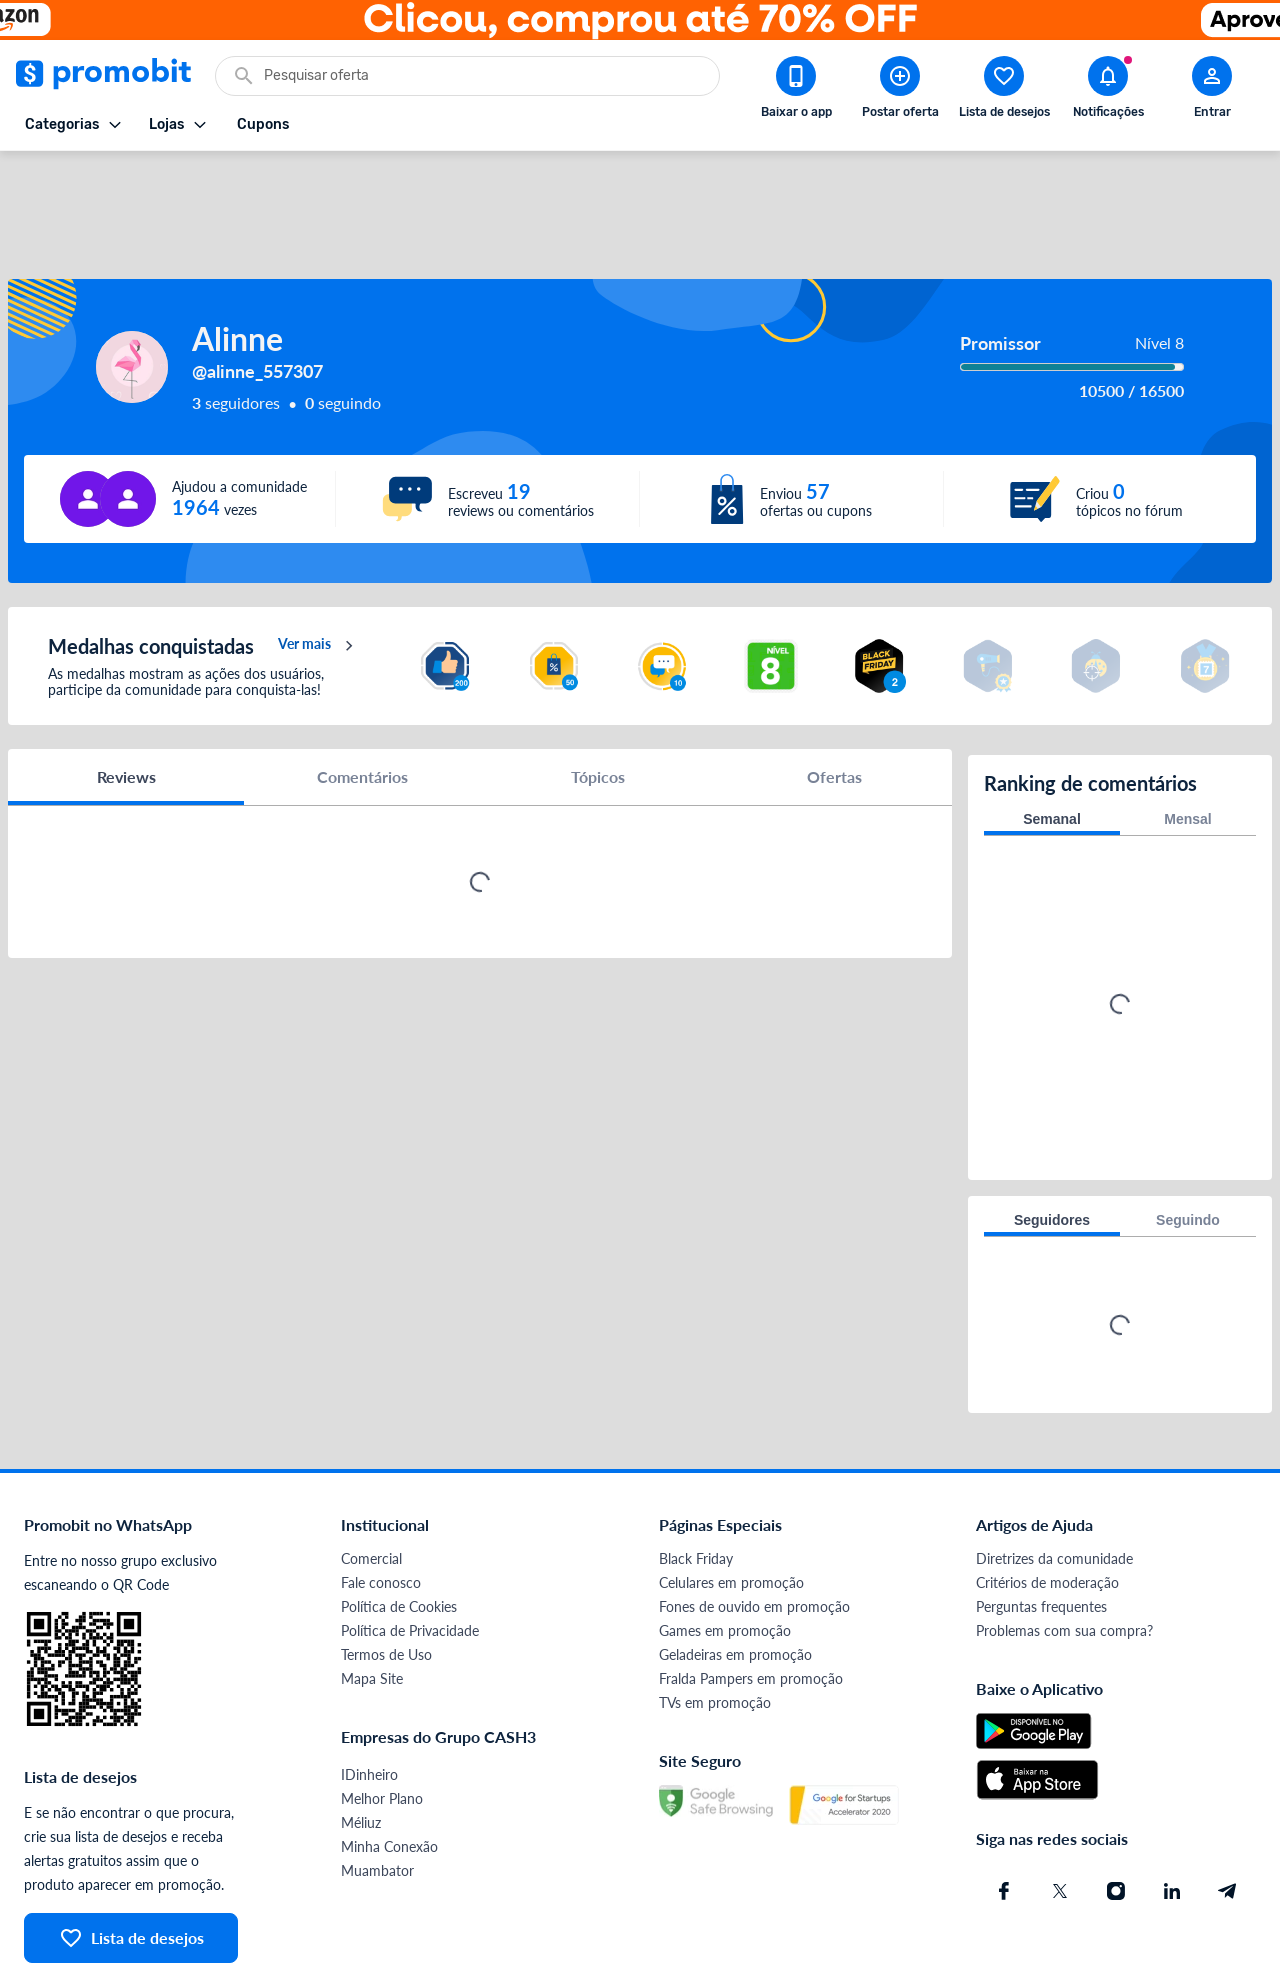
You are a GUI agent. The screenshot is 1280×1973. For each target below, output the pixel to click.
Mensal (1187, 741)
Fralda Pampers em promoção (751, 1600)
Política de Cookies (399, 1528)
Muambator (377, 1792)
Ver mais (318, 574)
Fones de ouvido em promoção (754, 1528)
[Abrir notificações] (1108, 91)
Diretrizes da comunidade (1054, 1480)
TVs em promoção (715, 1624)
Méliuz (361, 1744)
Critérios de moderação (1047, 1504)
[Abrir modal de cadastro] (1212, 91)
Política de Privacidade (410, 1552)
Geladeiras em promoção (735, 1576)
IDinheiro (369, 1696)
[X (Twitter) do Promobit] (1060, 1813)
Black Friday (696, 1480)
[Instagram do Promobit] (1116, 1813)
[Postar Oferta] (900, 91)
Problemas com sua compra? (1064, 1552)
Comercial (371, 1480)
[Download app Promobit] (796, 91)
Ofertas (834, 704)
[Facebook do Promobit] (1004, 1813)
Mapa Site (372, 1600)
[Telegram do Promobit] (1228, 1813)
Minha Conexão (389, 1768)
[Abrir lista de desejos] (1004, 91)
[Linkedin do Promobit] (1172, 1813)
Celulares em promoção (731, 1504)
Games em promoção (725, 1552)
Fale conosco (381, 1504)
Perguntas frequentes (1041, 1528)
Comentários (362, 704)
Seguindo (1188, 1142)
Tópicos (598, 704)
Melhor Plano (382, 1720)
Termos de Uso (386, 1576)
